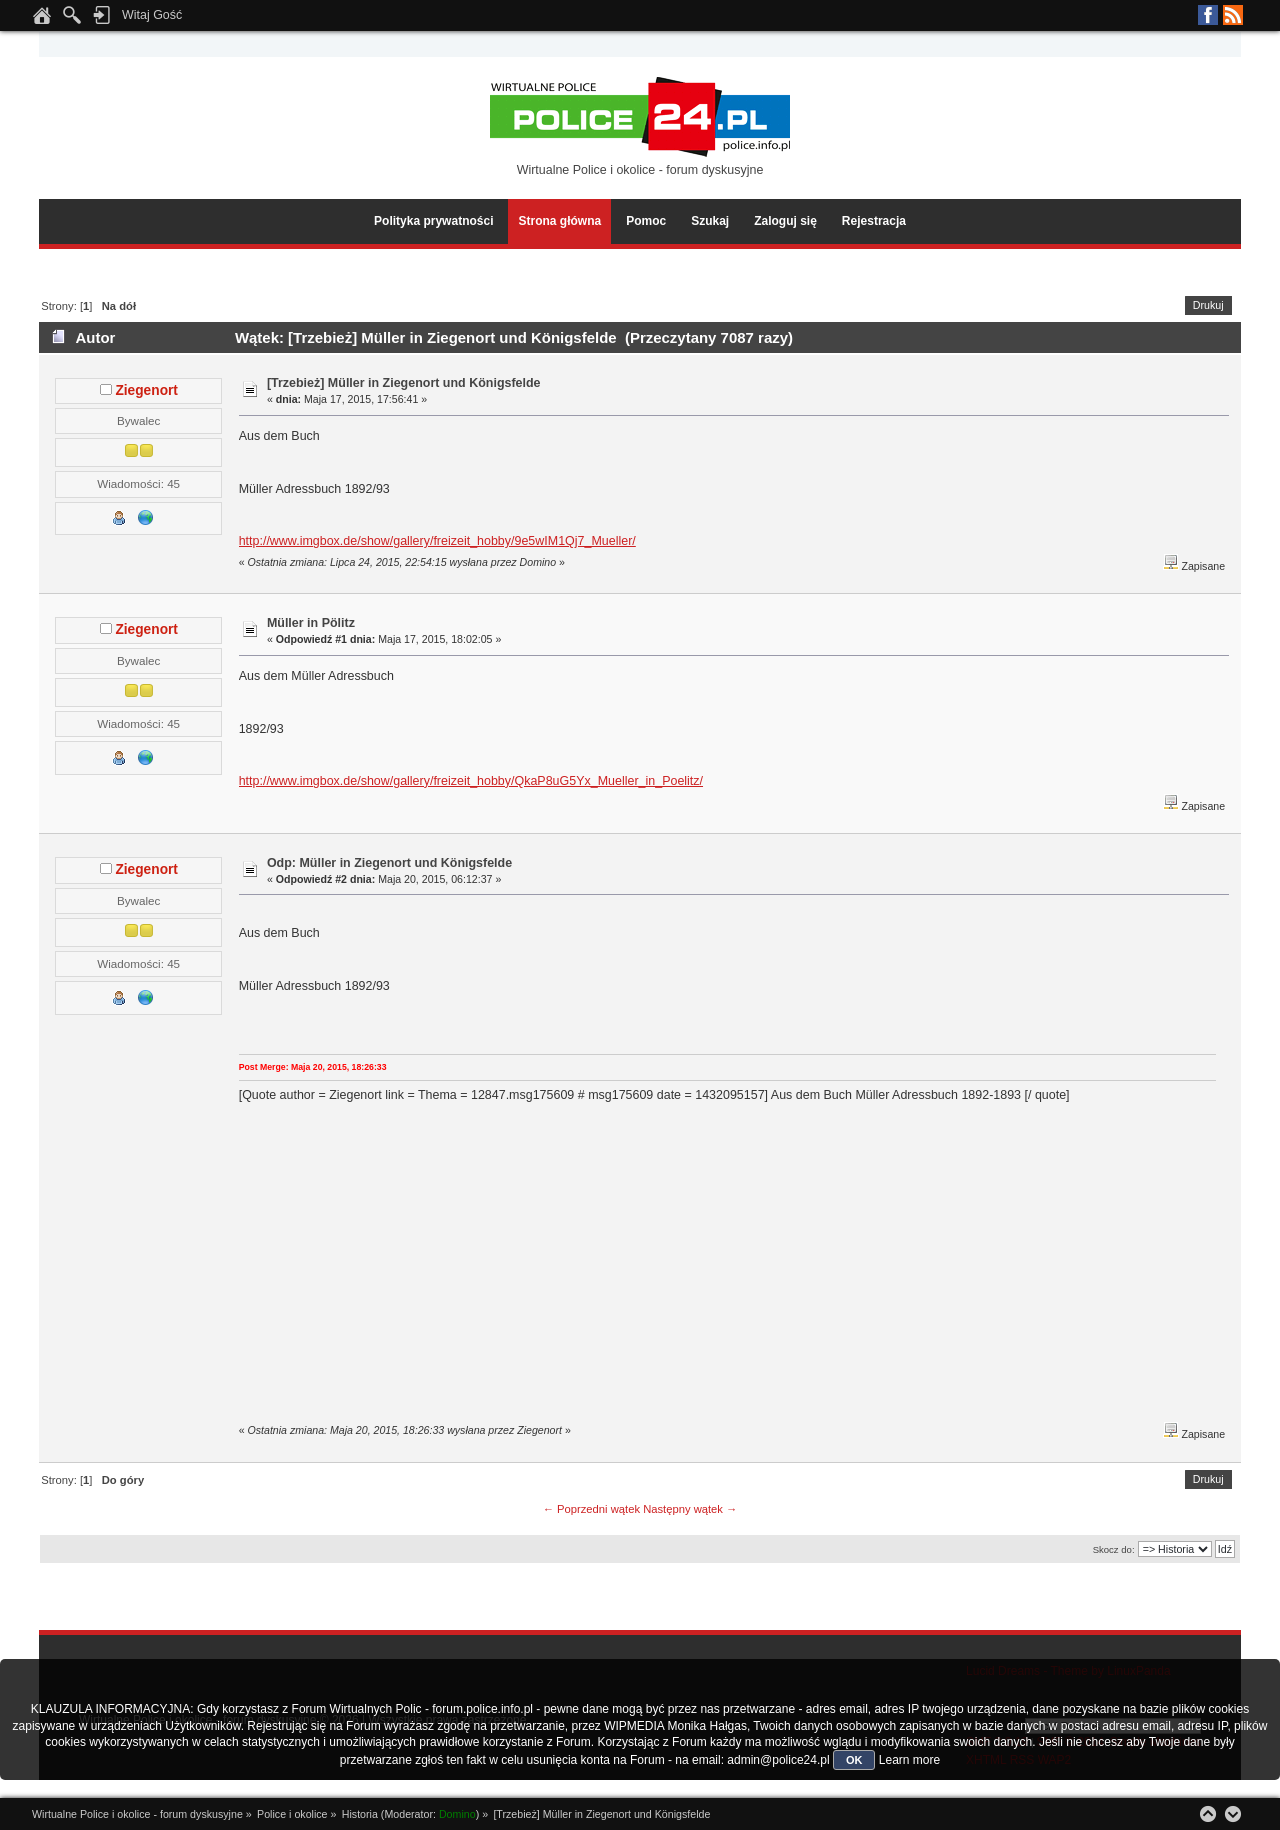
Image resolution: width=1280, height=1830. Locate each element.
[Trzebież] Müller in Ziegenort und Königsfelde (404, 383)
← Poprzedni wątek (591, 1509)
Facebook (1208, 15)
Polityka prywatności (433, 221)
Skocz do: (1114, 1549)
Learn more (909, 1760)
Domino (457, 1814)
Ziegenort (146, 390)
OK (854, 1760)
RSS (1233, 15)
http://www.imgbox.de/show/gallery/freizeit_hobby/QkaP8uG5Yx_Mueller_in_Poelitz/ (471, 781)
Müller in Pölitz (311, 623)
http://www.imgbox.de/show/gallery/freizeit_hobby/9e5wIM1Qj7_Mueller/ (437, 541)
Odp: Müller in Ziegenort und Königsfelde (389, 863)
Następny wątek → (690, 1509)
